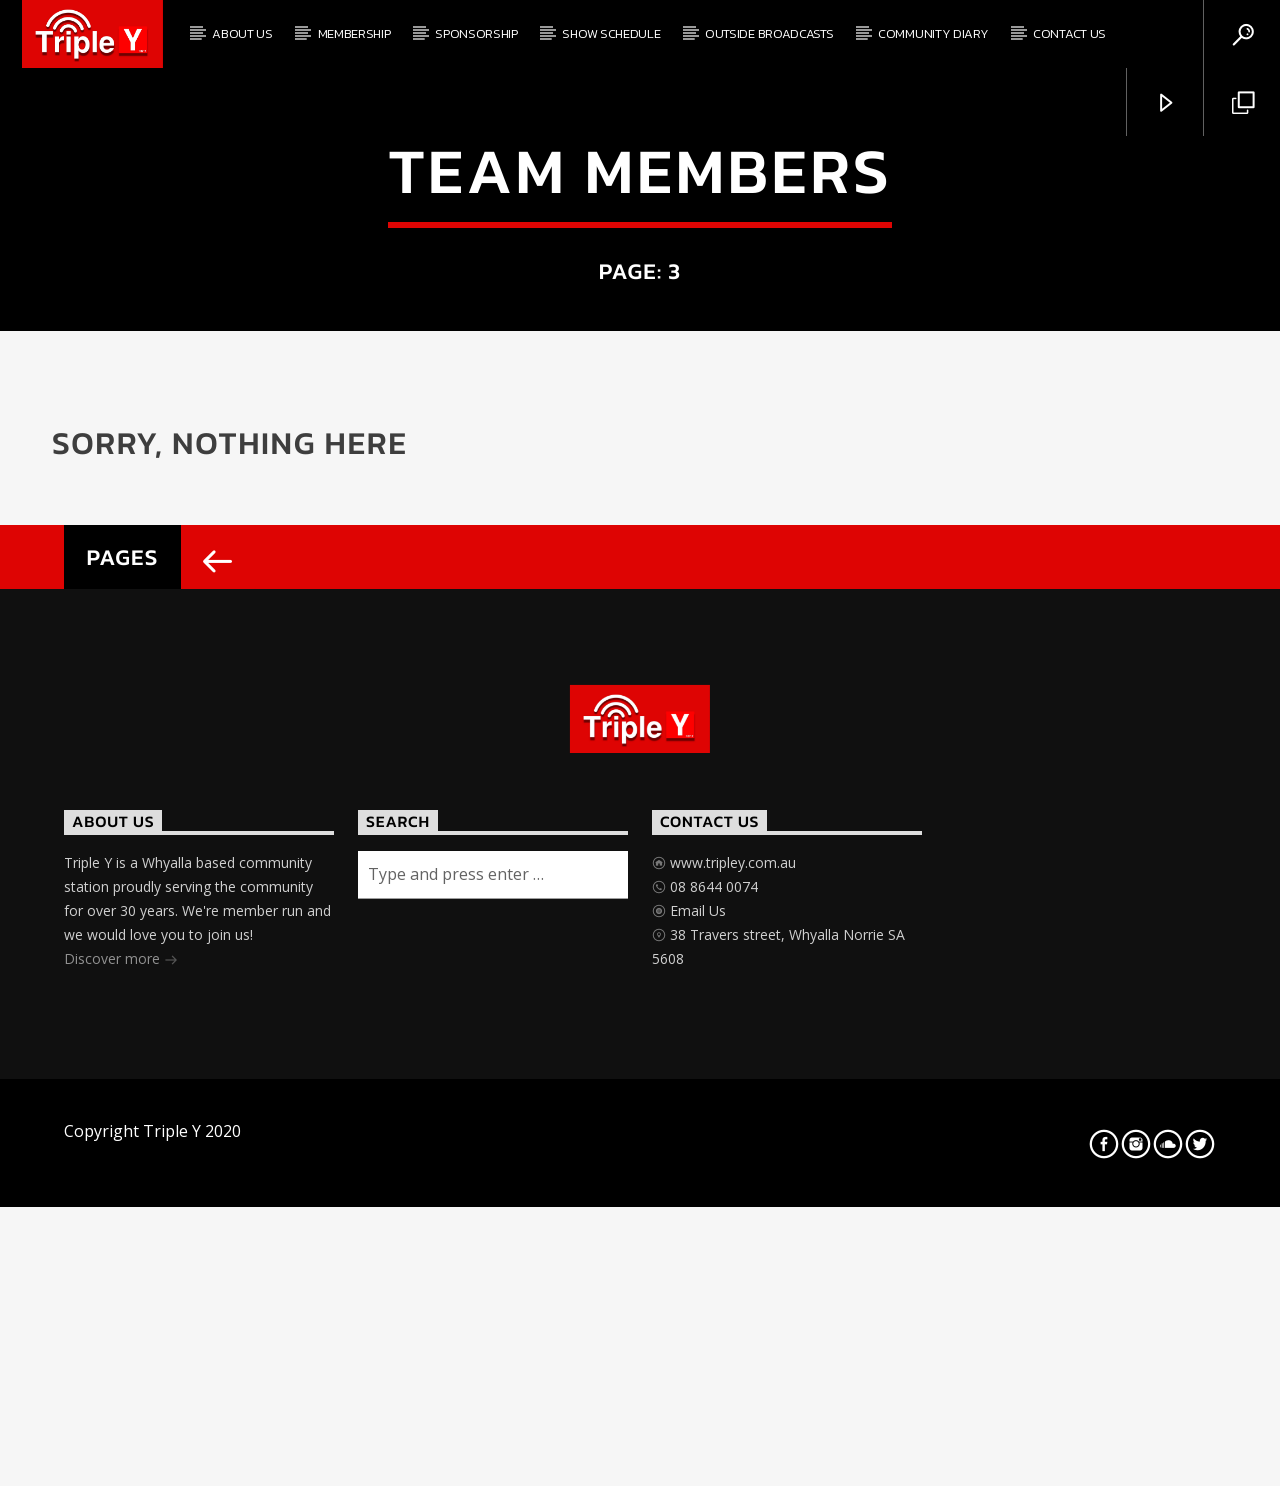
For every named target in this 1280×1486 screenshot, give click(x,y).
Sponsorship (476, 33)
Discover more (121, 1386)
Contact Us (1069, 33)
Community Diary (933, 33)
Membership (354, 33)
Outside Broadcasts (769, 33)
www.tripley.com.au (731, 1288)
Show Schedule (611, 33)
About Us (242, 33)
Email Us (696, 1336)
